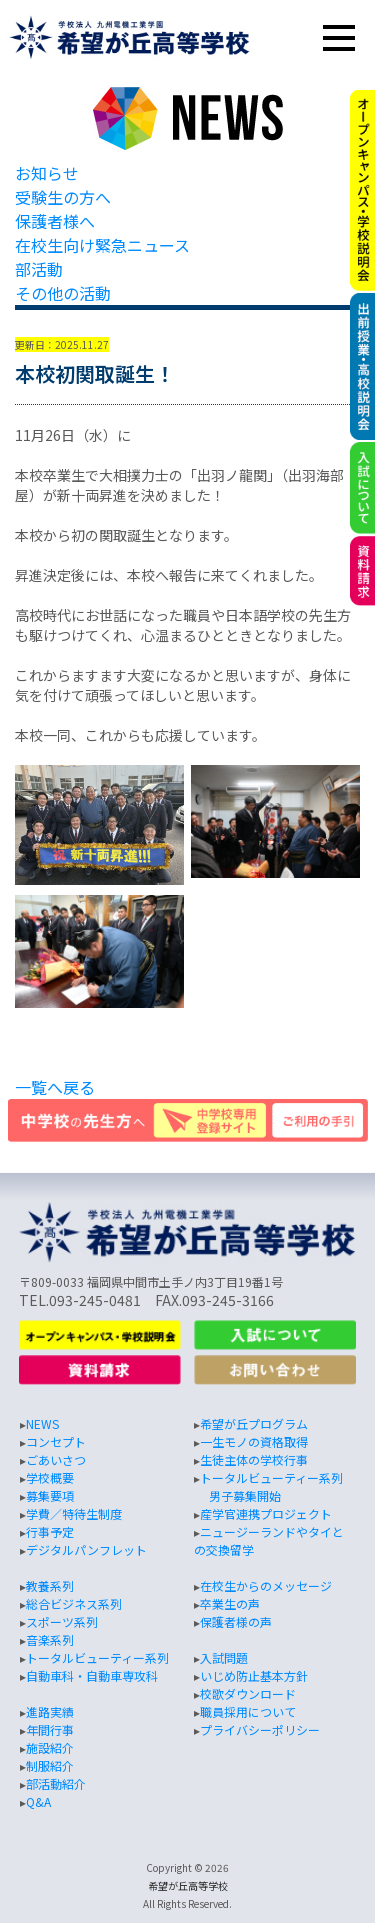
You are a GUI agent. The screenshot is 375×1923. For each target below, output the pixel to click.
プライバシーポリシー (260, 1729)
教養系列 (50, 1585)
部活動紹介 (56, 1783)
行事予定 (50, 1531)
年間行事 (50, 1729)
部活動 (39, 269)
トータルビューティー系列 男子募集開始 (268, 1486)
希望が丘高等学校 (188, 1885)
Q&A (38, 1801)
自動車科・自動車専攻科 (92, 1675)
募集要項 (50, 1495)
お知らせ (47, 173)
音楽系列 (50, 1639)
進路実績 (50, 1711)
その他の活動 (63, 293)
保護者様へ (55, 221)
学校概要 (50, 1477)
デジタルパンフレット (86, 1549)
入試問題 (224, 1657)
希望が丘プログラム (254, 1423)
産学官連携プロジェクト (266, 1513)
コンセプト (56, 1441)
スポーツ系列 (62, 1621)
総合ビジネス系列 (74, 1603)
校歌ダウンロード (248, 1693)
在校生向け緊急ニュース (102, 245)
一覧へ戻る (55, 1087)
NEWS (42, 1423)
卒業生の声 (230, 1603)
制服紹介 (50, 1765)
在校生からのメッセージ (266, 1585)
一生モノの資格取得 (254, 1441)
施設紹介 (50, 1747)
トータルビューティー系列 (97, 1657)
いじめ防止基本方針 (254, 1675)
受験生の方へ (63, 197)
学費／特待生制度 (74, 1513)
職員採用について (248, 1711)
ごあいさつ (56, 1459)
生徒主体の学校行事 (254, 1459)
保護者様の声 (236, 1621)
